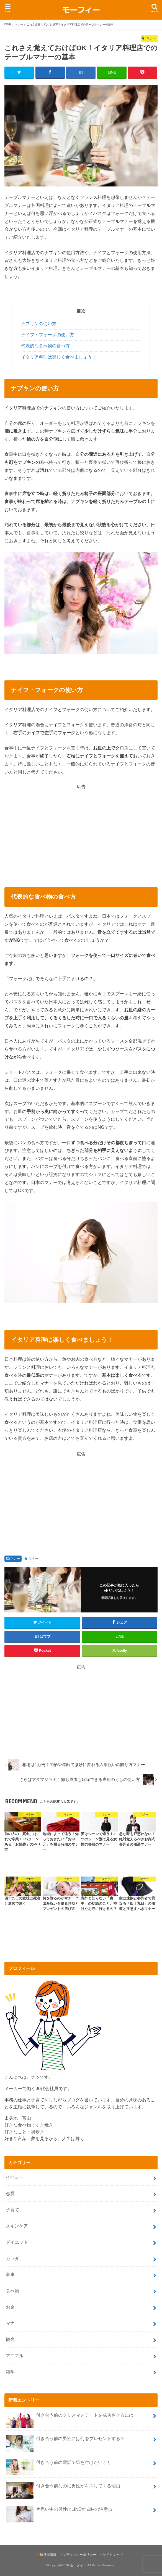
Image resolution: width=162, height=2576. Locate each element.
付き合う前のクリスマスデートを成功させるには (69, 2417)
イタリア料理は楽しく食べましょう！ (58, 357)
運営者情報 (48, 2554)
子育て (12, 2209)
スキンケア (17, 2226)
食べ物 (12, 2290)
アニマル (15, 2355)
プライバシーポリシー (79, 2554)
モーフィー (78, 2565)
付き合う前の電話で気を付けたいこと (58, 2464)
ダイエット (17, 2242)
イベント (15, 2177)
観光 (10, 2339)
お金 (10, 2306)
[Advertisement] (81, 828)
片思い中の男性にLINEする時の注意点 (59, 2511)
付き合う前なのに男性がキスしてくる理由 (63, 2488)
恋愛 (10, 2193)
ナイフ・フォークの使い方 (47, 335)
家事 (10, 2274)
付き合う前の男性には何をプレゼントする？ (65, 2441)
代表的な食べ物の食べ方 (45, 346)
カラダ (12, 2258)
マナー (15, 1559)
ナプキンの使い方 (38, 324)
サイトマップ (113, 2554)
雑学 (10, 2371)
